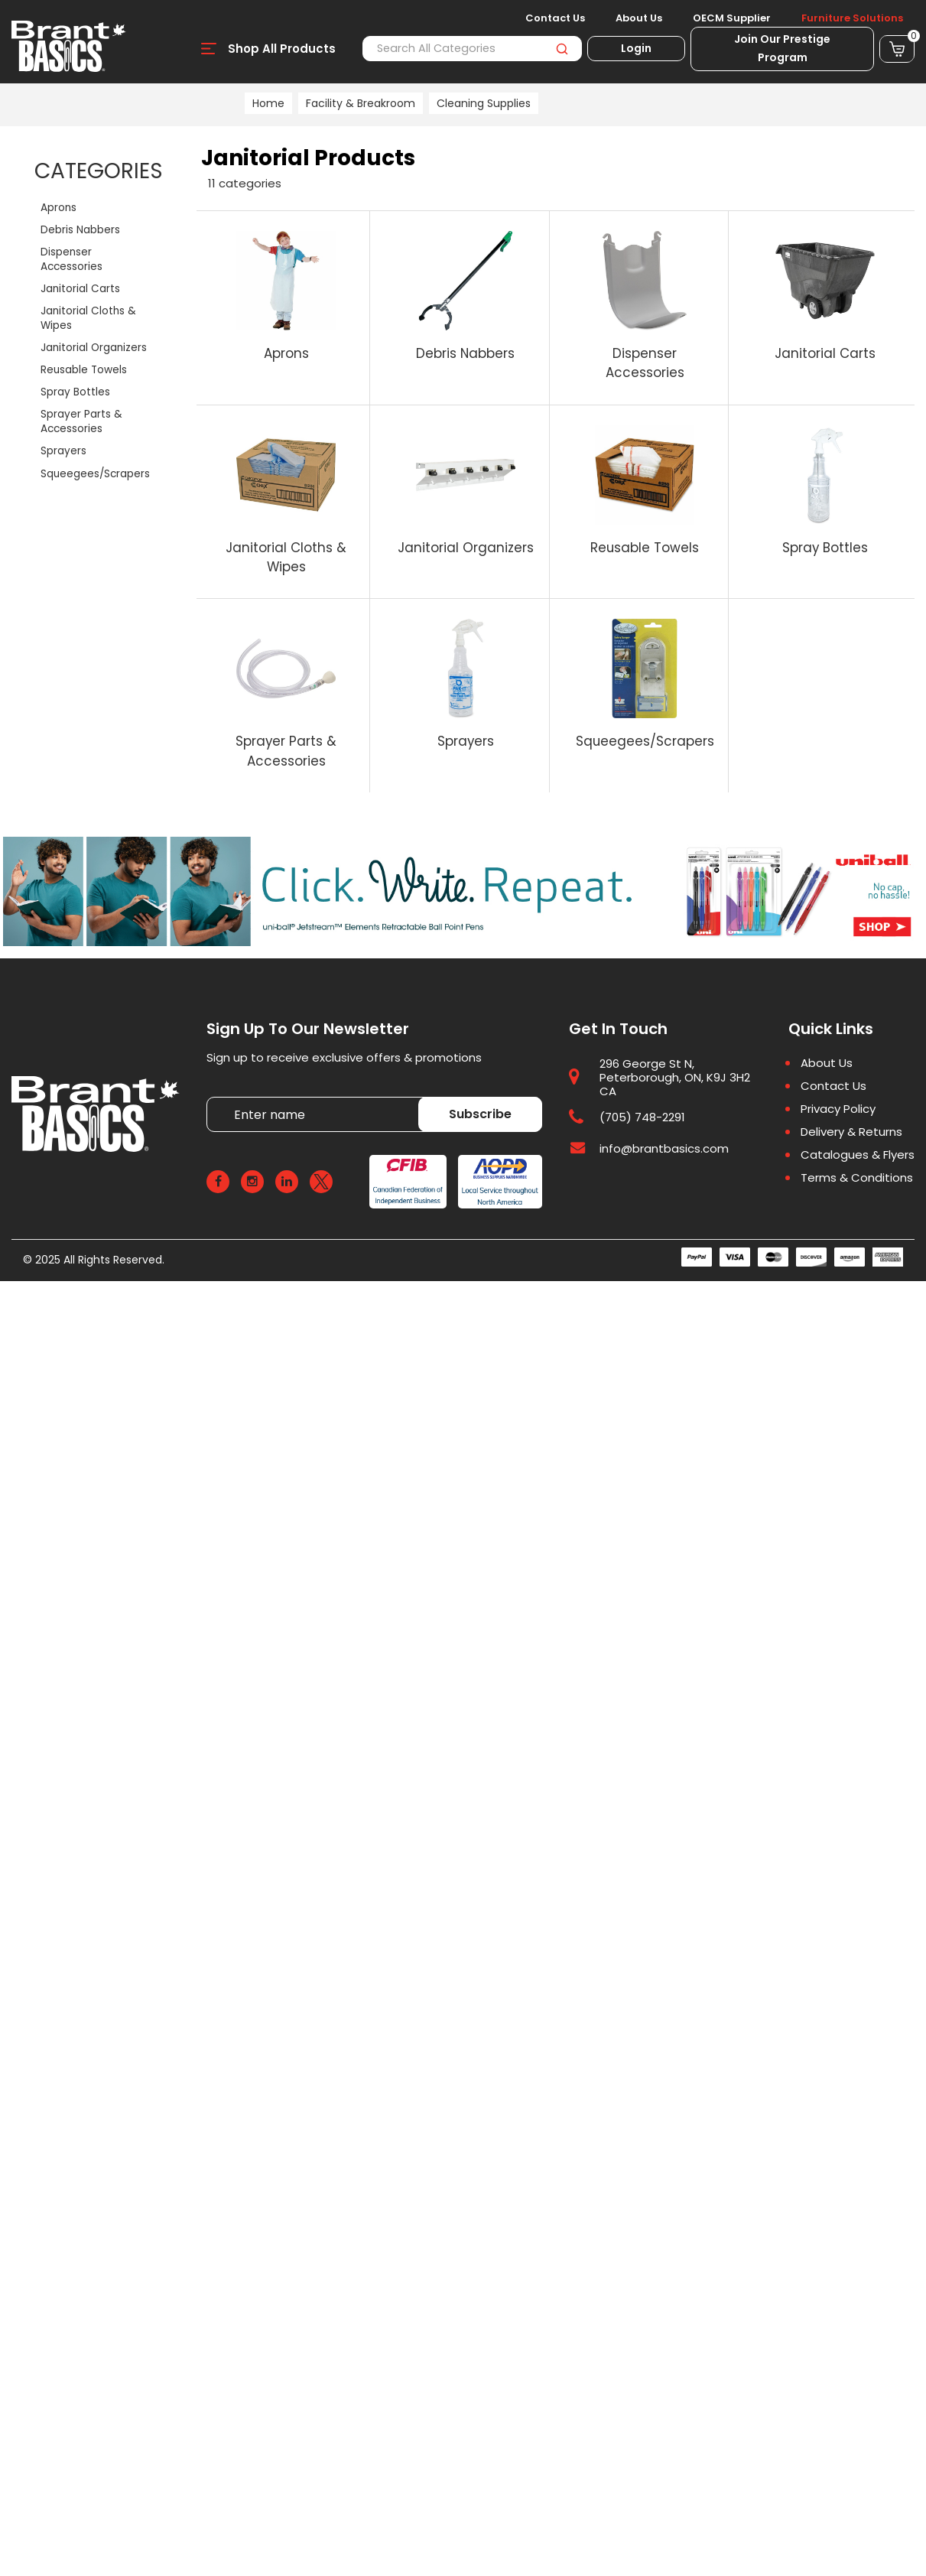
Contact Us (555, 18)
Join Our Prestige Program (782, 48)
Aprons (58, 207)
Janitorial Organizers (94, 347)
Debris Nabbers (80, 230)
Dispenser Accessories (71, 259)
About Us (639, 18)
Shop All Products (282, 49)
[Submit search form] (561, 48)
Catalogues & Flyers (858, 1155)
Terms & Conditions (857, 1178)
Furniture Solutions (852, 18)
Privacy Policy (838, 1109)
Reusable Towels (84, 370)
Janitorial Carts (80, 288)
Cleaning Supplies (484, 103)
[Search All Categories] (472, 48)
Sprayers (63, 451)
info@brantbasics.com (664, 1148)
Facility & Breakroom (360, 103)
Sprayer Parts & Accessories (81, 421)
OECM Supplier (732, 18)
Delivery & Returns (851, 1132)
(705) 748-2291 (642, 1117)
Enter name (210, 1096)
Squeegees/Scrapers (95, 474)
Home (268, 103)
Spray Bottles (75, 392)
